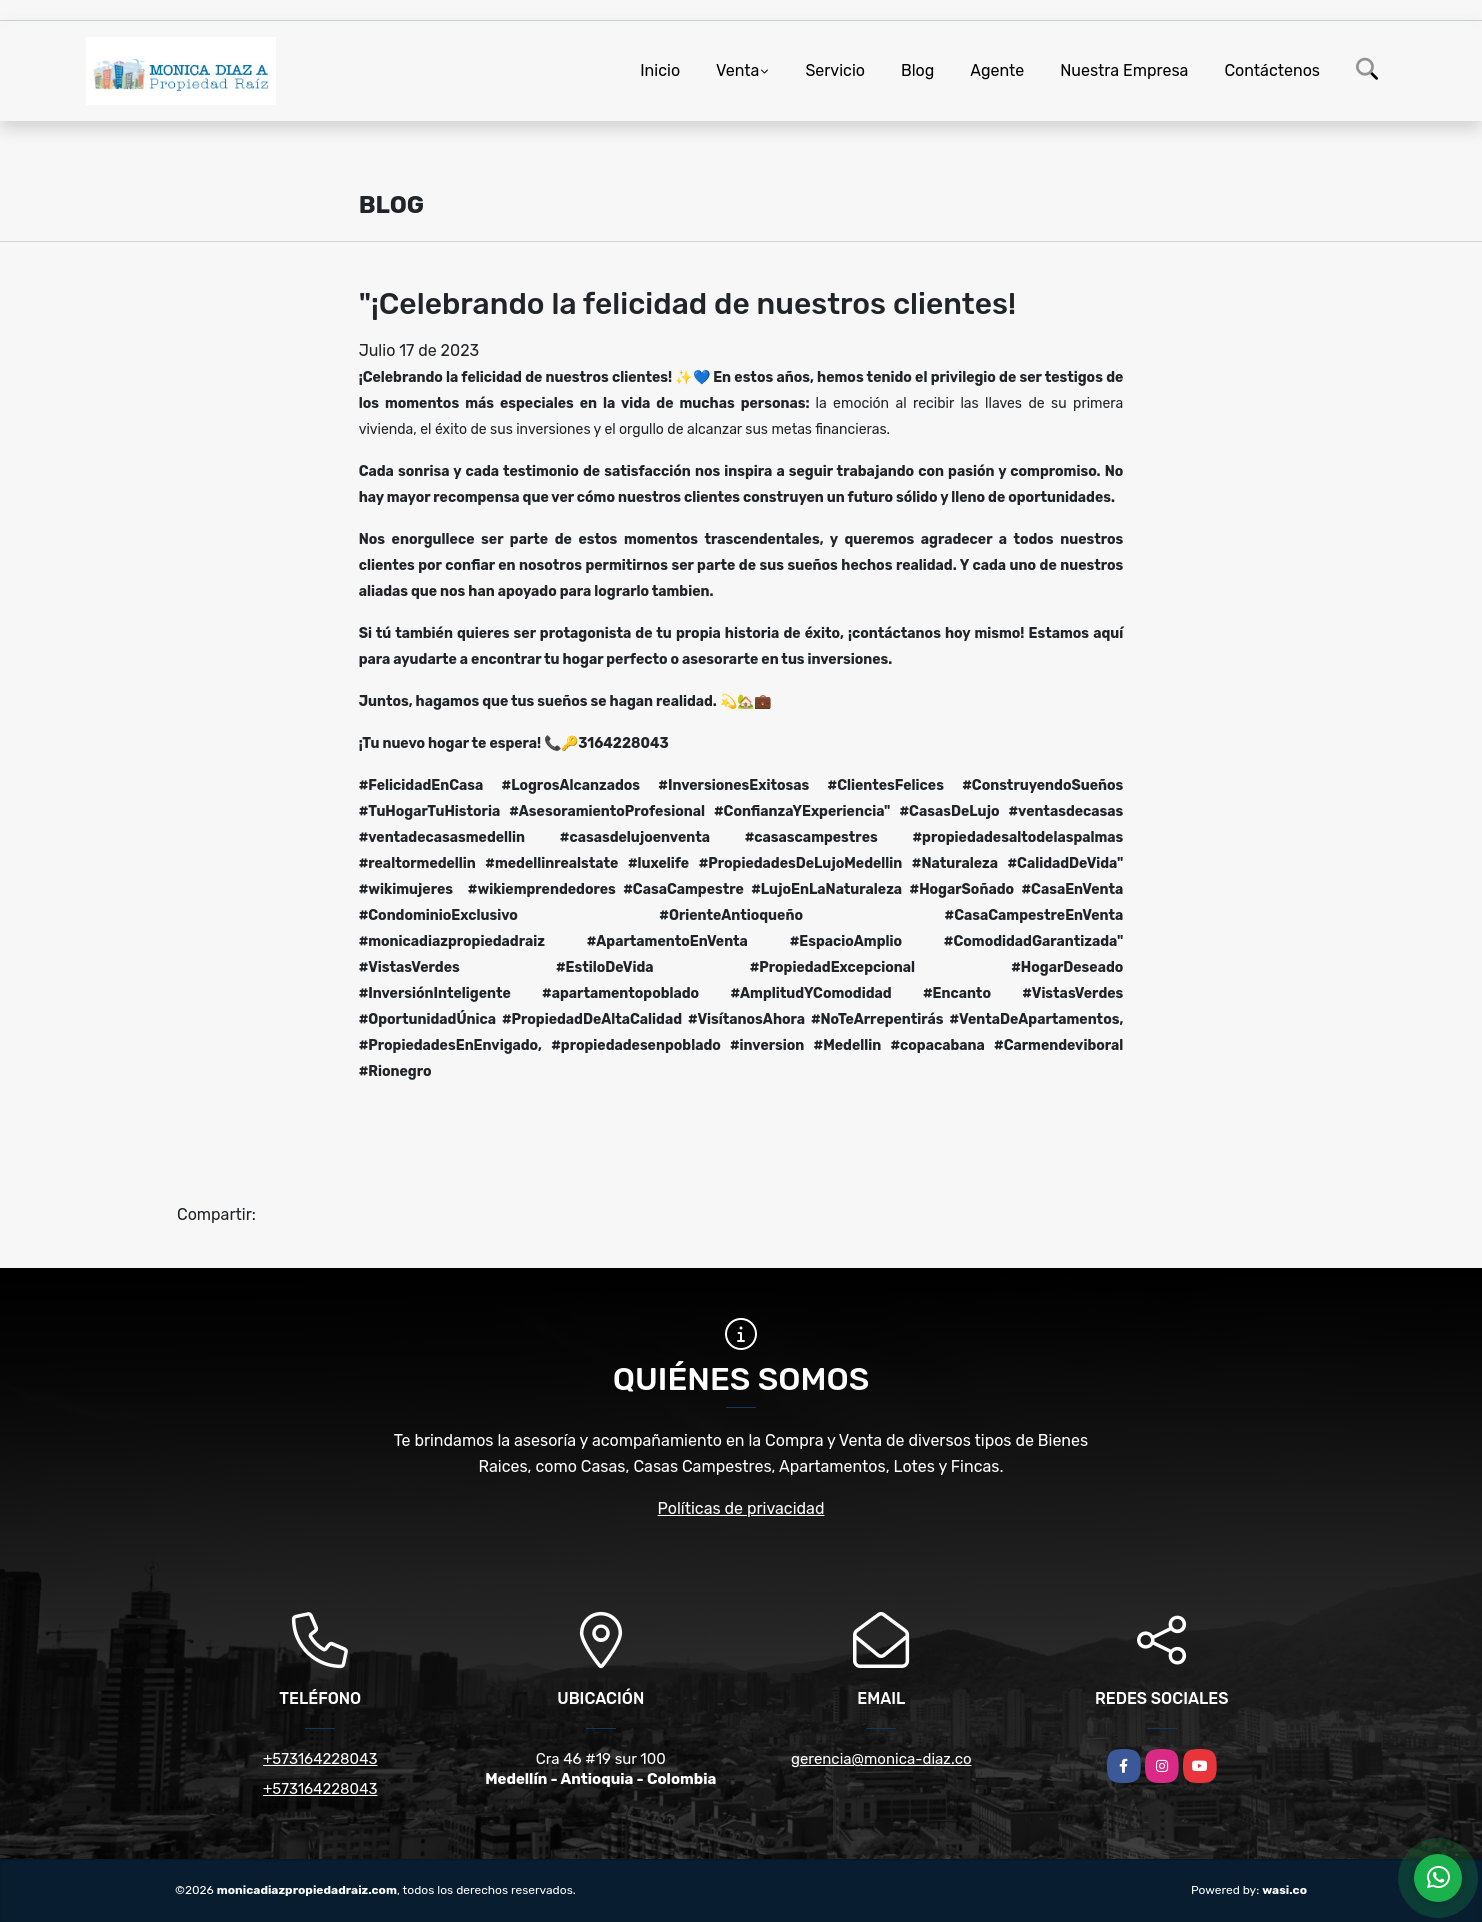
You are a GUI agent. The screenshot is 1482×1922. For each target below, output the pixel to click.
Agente (997, 70)
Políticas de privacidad (741, 1508)
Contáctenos (1272, 70)
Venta (737, 70)
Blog (917, 70)
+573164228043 (320, 1759)
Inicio (660, 70)
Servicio (835, 70)
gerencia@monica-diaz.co (881, 1759)
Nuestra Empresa (1124, 70)
